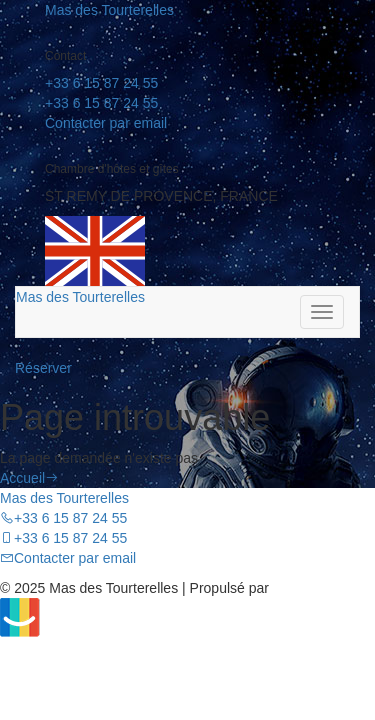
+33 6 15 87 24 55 (101, 83)
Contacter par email (106, 123)
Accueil (29, 478)
